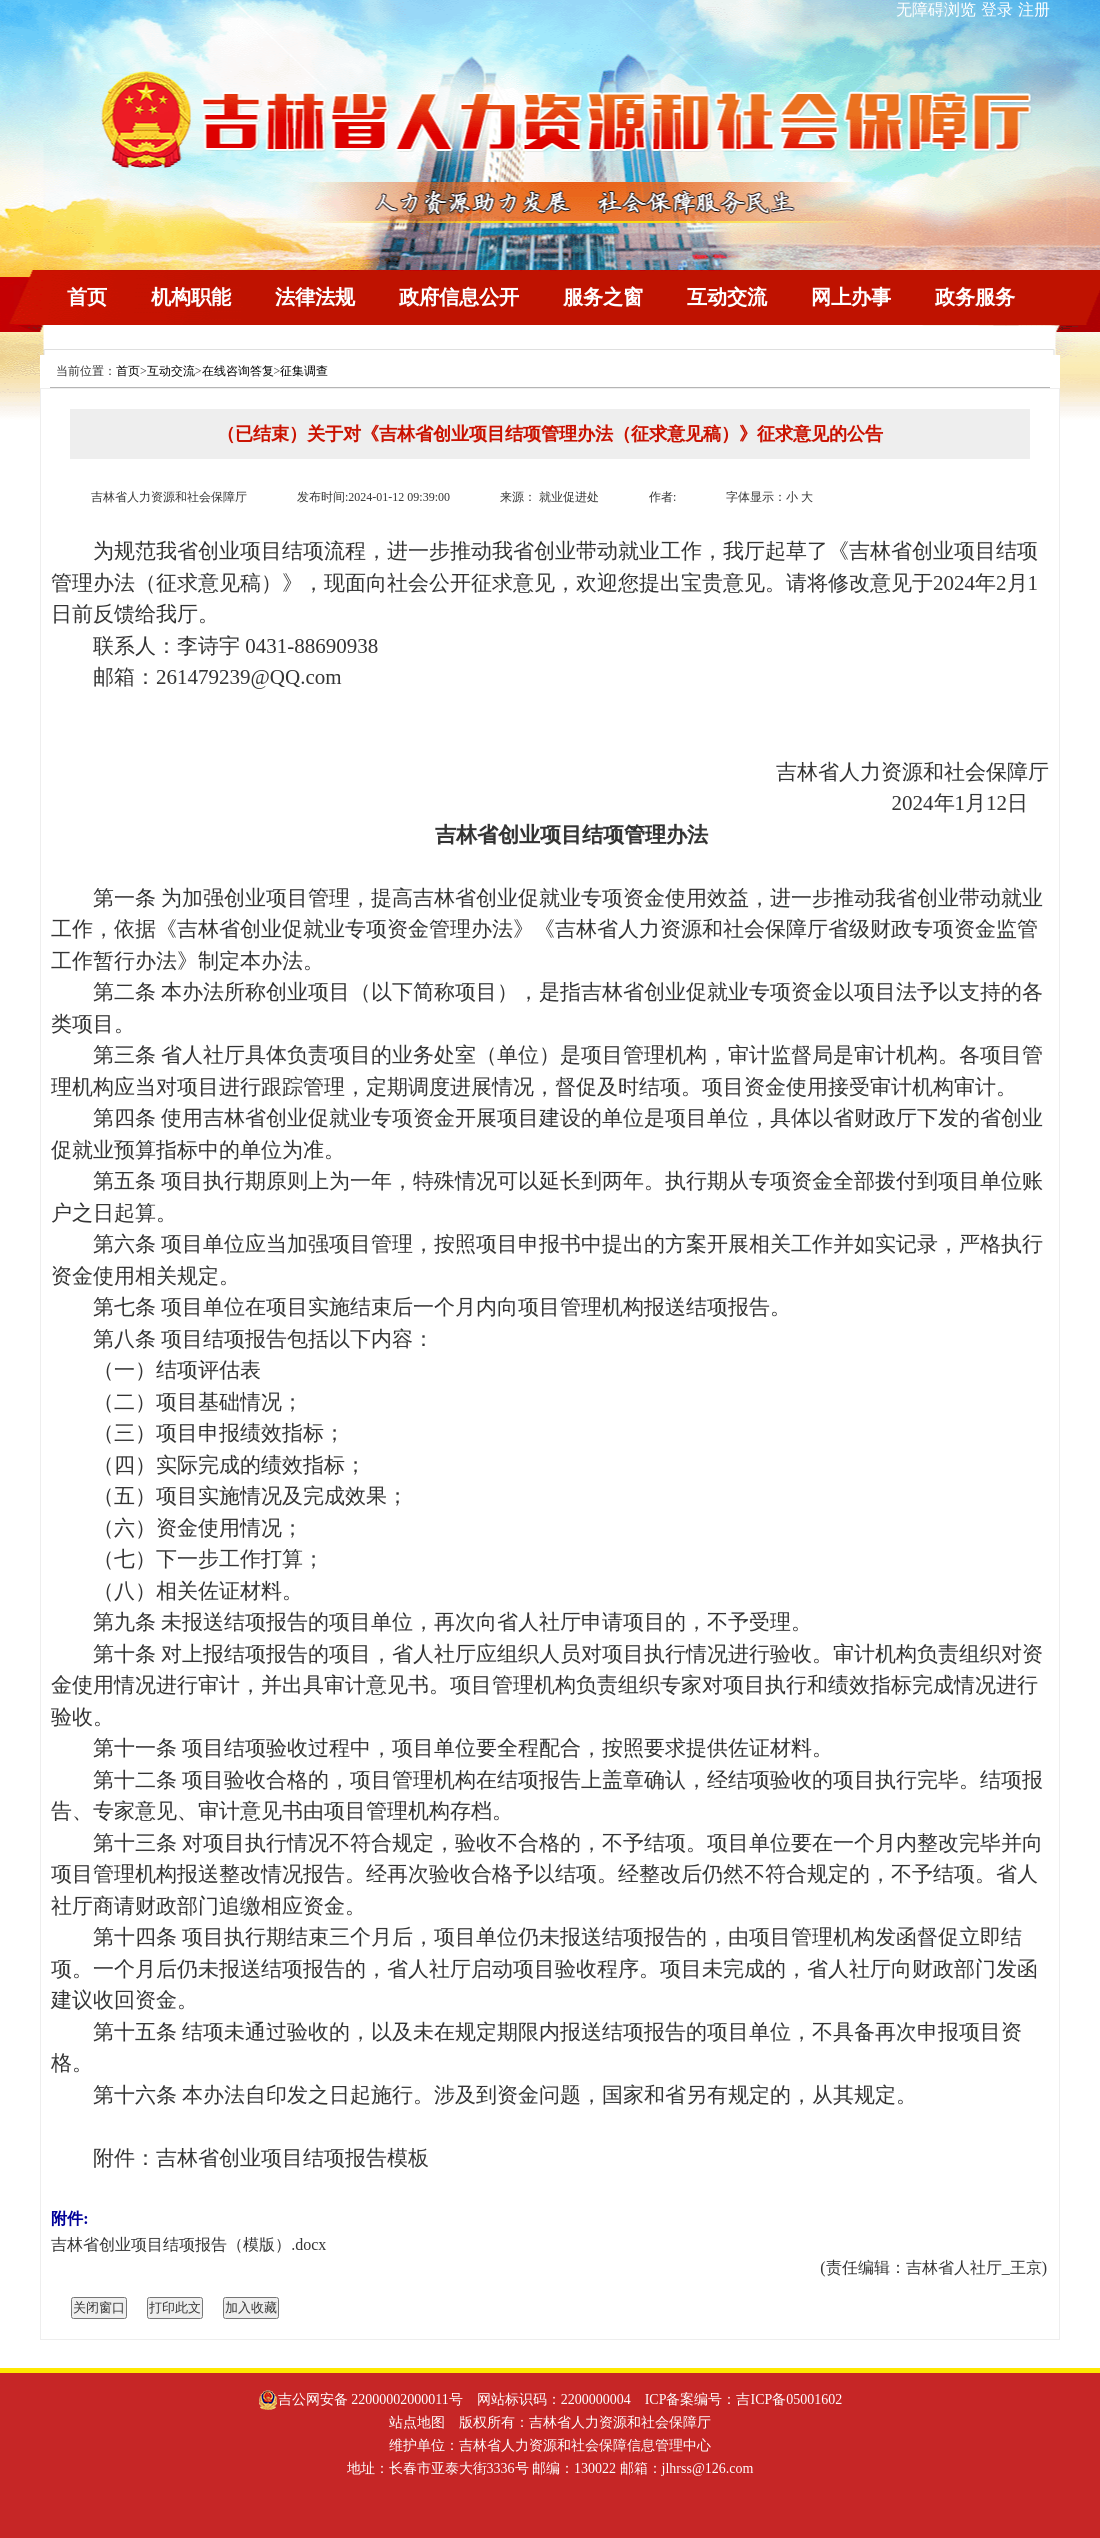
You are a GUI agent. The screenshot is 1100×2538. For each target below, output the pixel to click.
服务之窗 (603, 297)
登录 (997, 9)
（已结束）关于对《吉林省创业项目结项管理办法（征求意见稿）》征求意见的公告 (550, 434)
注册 (1034, 9)
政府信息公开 (459, 297)
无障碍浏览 (936, 9)
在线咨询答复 (238, 371)
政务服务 (975, 297)
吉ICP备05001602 (789, 2399)
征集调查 (304, 371)
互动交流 (727, 297)
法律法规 (315, 297)
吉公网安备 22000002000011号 (360, 2400)
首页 (87, 297)
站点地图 (417, 2422)
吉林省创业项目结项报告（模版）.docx (188, 2244)
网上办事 (851, 297)
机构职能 (191, 297)
